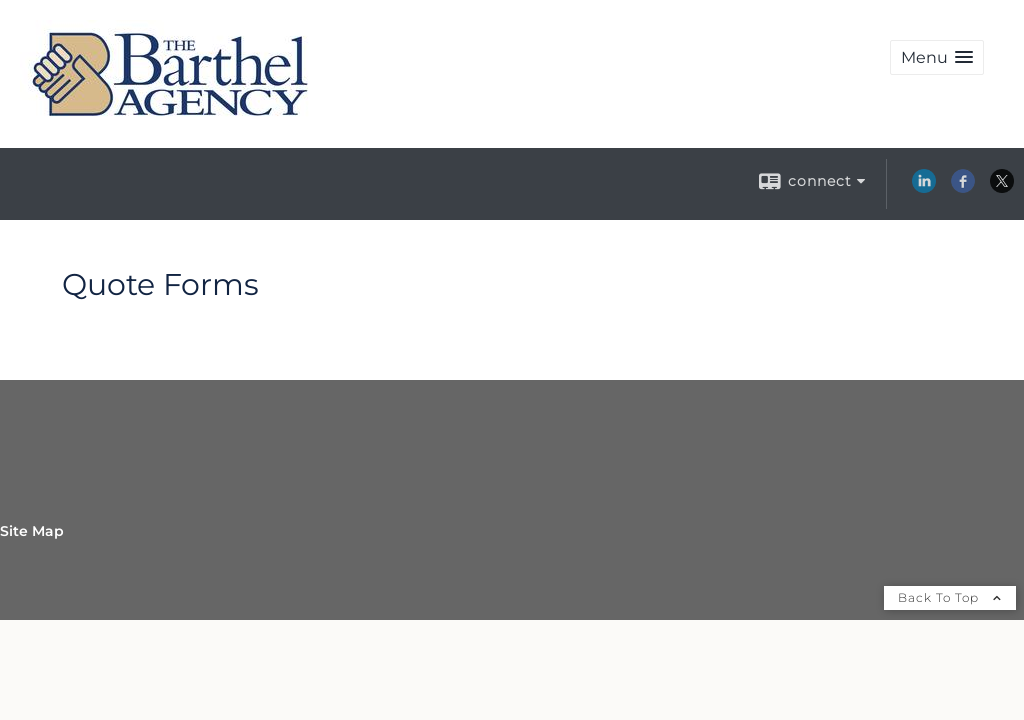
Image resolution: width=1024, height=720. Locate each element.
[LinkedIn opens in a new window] (924, 188)
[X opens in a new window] (1002, 188)
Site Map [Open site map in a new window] (32, 531)
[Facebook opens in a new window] (963, 188)
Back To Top (950, 597)
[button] (937, 57)
